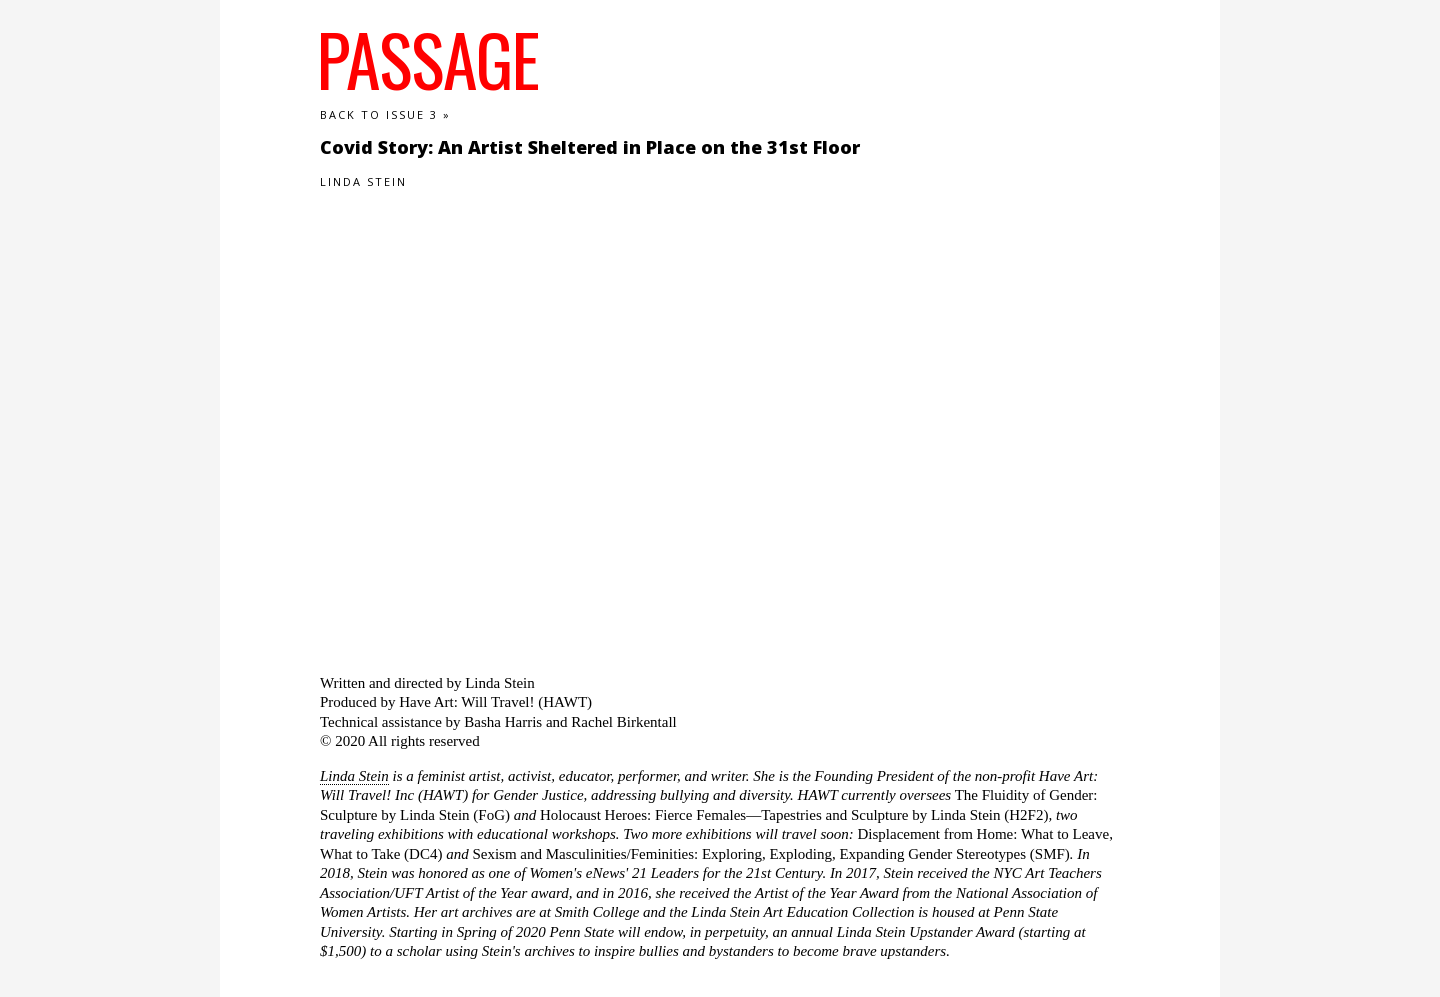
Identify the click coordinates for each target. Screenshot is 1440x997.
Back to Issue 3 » (385, 114)
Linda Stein (354, 776)
